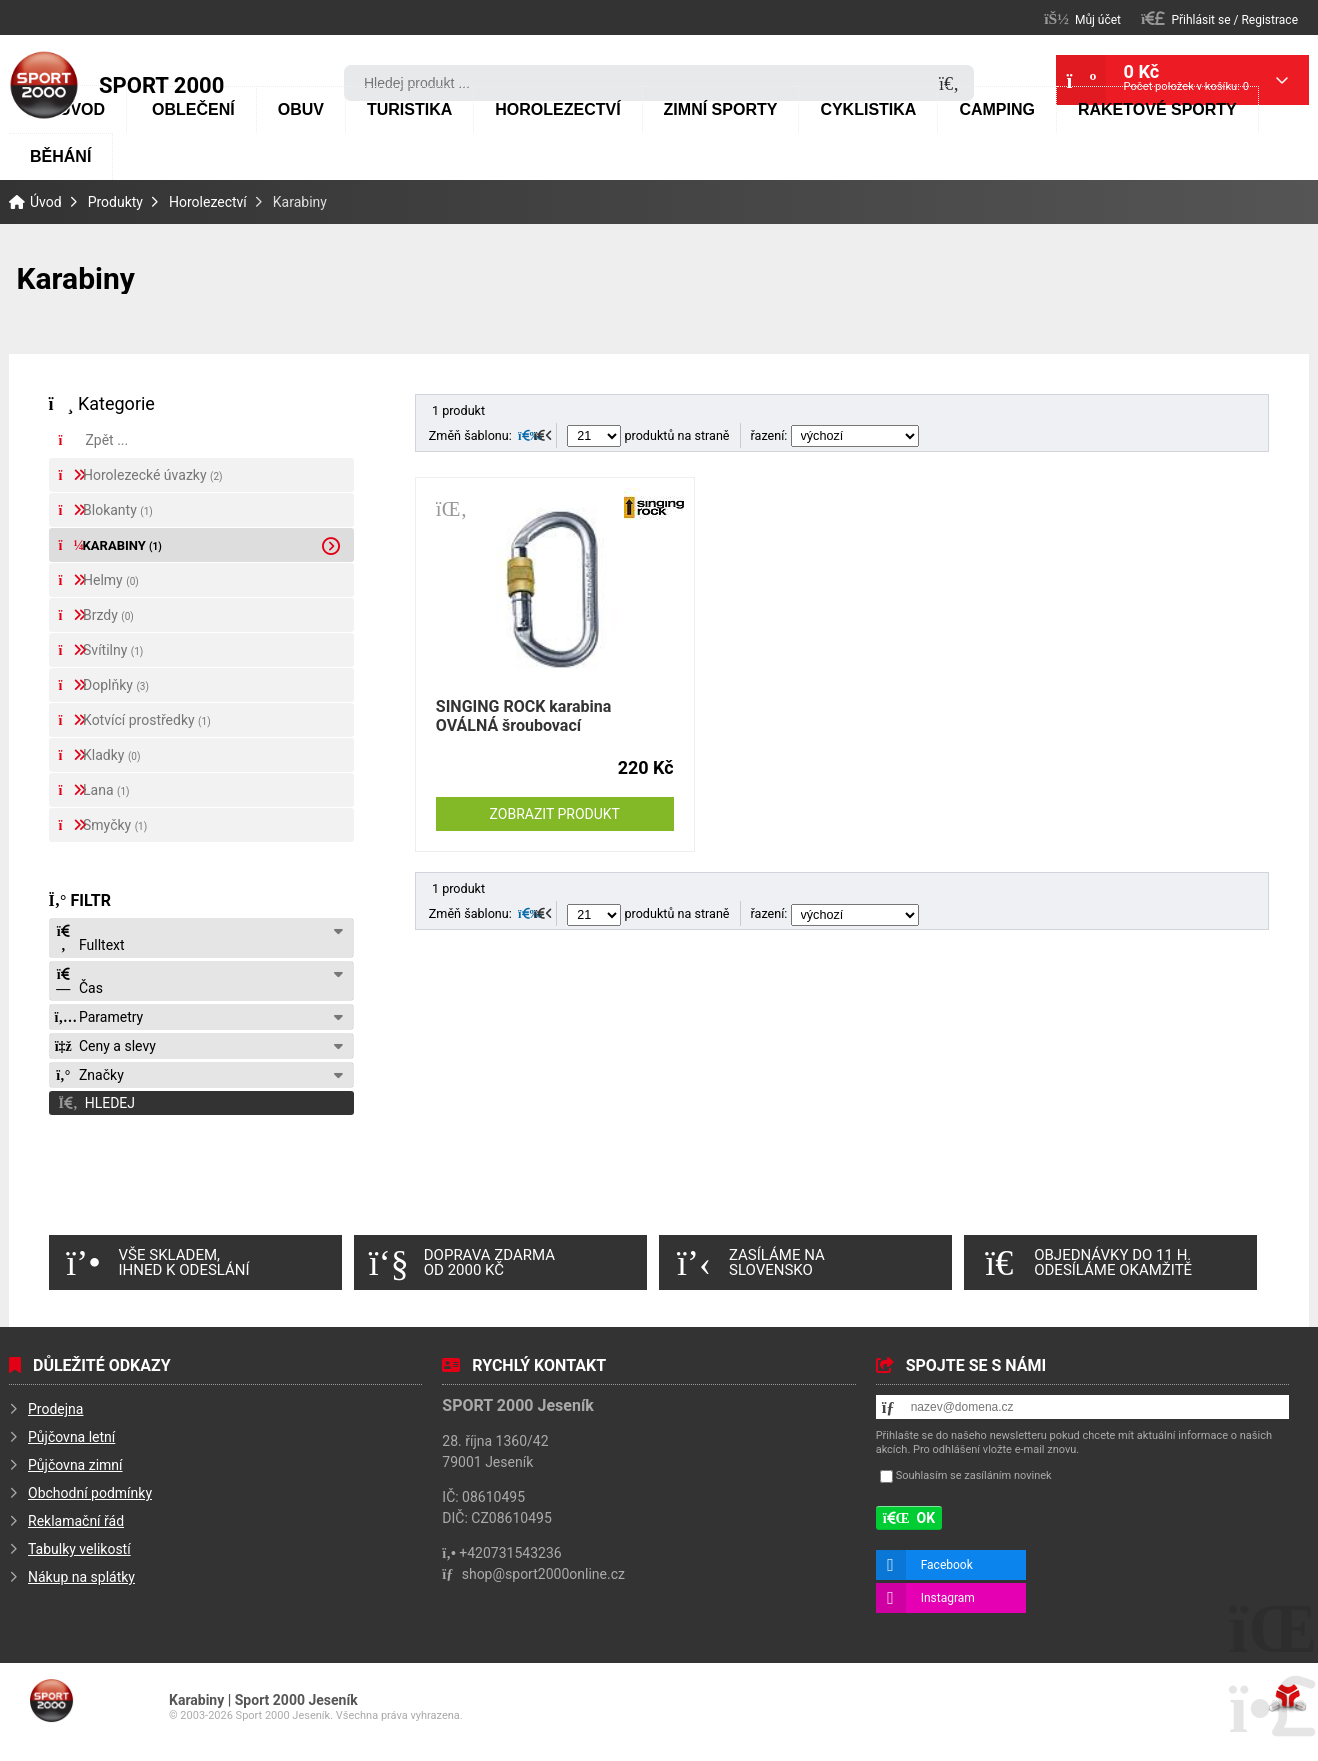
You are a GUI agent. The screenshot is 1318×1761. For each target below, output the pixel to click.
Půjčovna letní (71, 1437)
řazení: (835, 435)
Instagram (948, 1598)
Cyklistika (868, 109)
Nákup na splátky (81, 1577)
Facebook (947, 1565)
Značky (89, 1075)
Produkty (115, 202)
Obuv (301, 109)
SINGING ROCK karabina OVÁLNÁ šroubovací (524, 716)
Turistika (409, 109)
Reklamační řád (76, 1521)
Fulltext (90, 938)
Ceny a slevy (105, 1046)
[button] (1219, 18)
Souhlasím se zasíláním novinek (974, 1475)
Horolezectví (557, 109)
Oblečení (193, 109)
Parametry (99, 1017)
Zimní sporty (721, 109)
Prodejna (55, 1409)
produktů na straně (648, 435)
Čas (79, 981)
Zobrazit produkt (555, 814)
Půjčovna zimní (75, 1465)
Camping (997, 109)
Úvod (44, 85)
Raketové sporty (1157, 109)
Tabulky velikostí (79, 1549)
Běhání (60, 156)
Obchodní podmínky (90, 1493)
